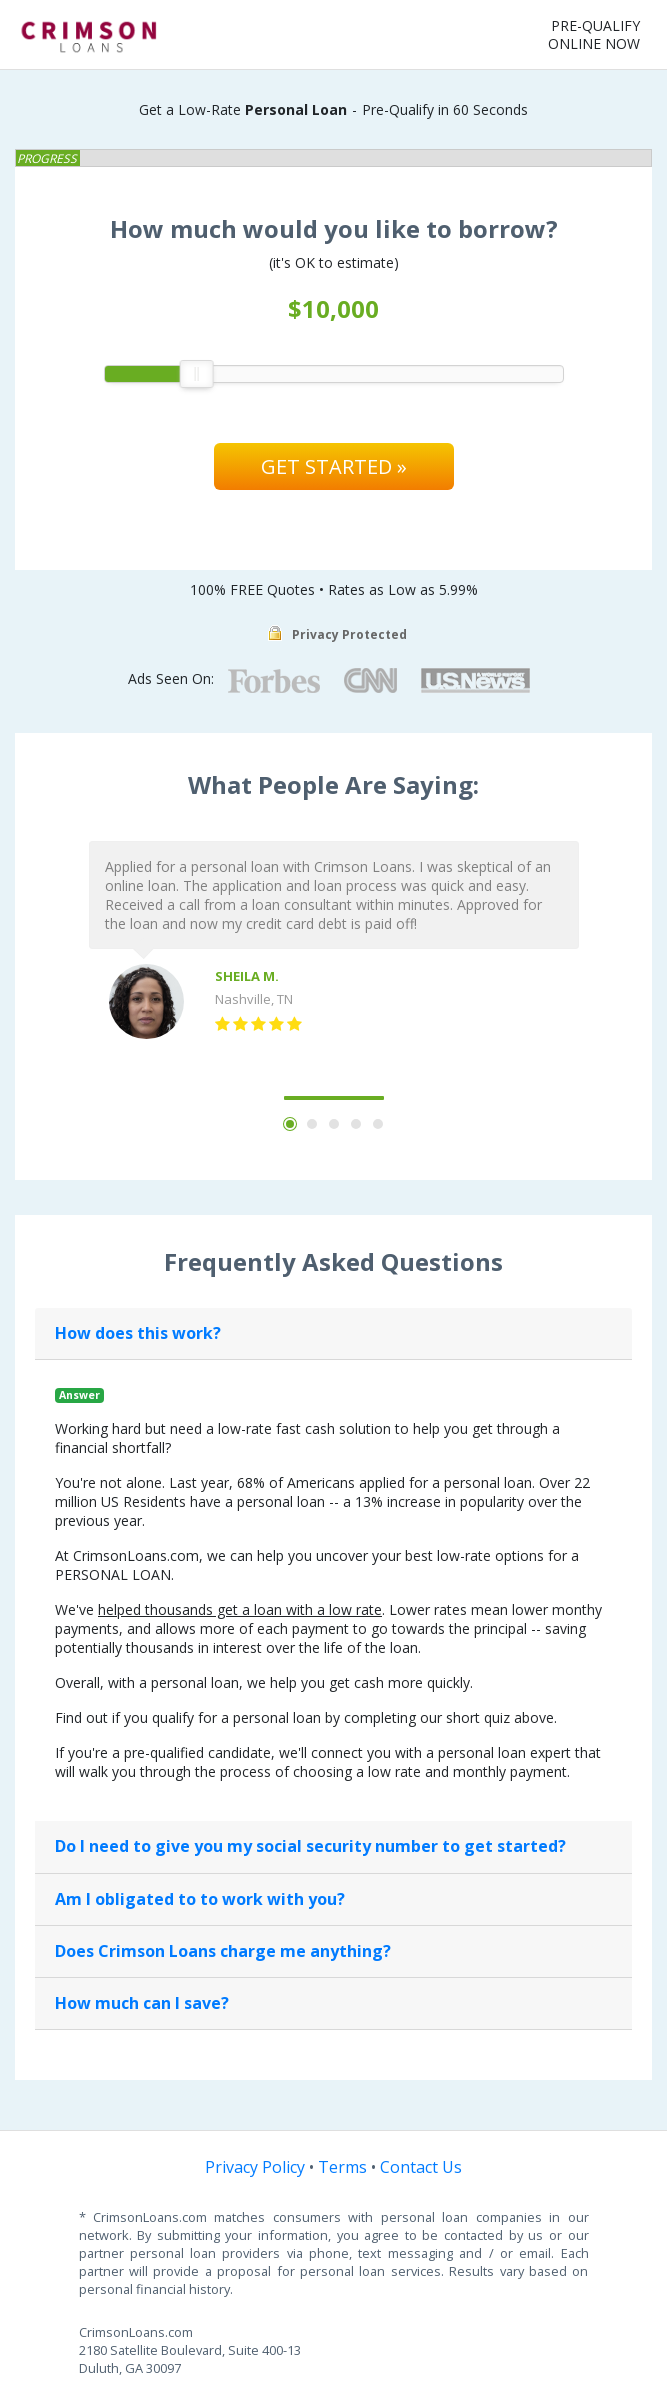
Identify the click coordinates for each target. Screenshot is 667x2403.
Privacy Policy (255, 2167)
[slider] (196, 374)
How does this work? (138, 1333)
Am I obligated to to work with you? (200, 1899)
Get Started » (334, 466)
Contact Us (421, 2167)
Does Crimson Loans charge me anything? (223, 1951)
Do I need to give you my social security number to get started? (310, 1846)
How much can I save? (142, 2003)
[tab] (333, 1334)
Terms (342, 2167)
